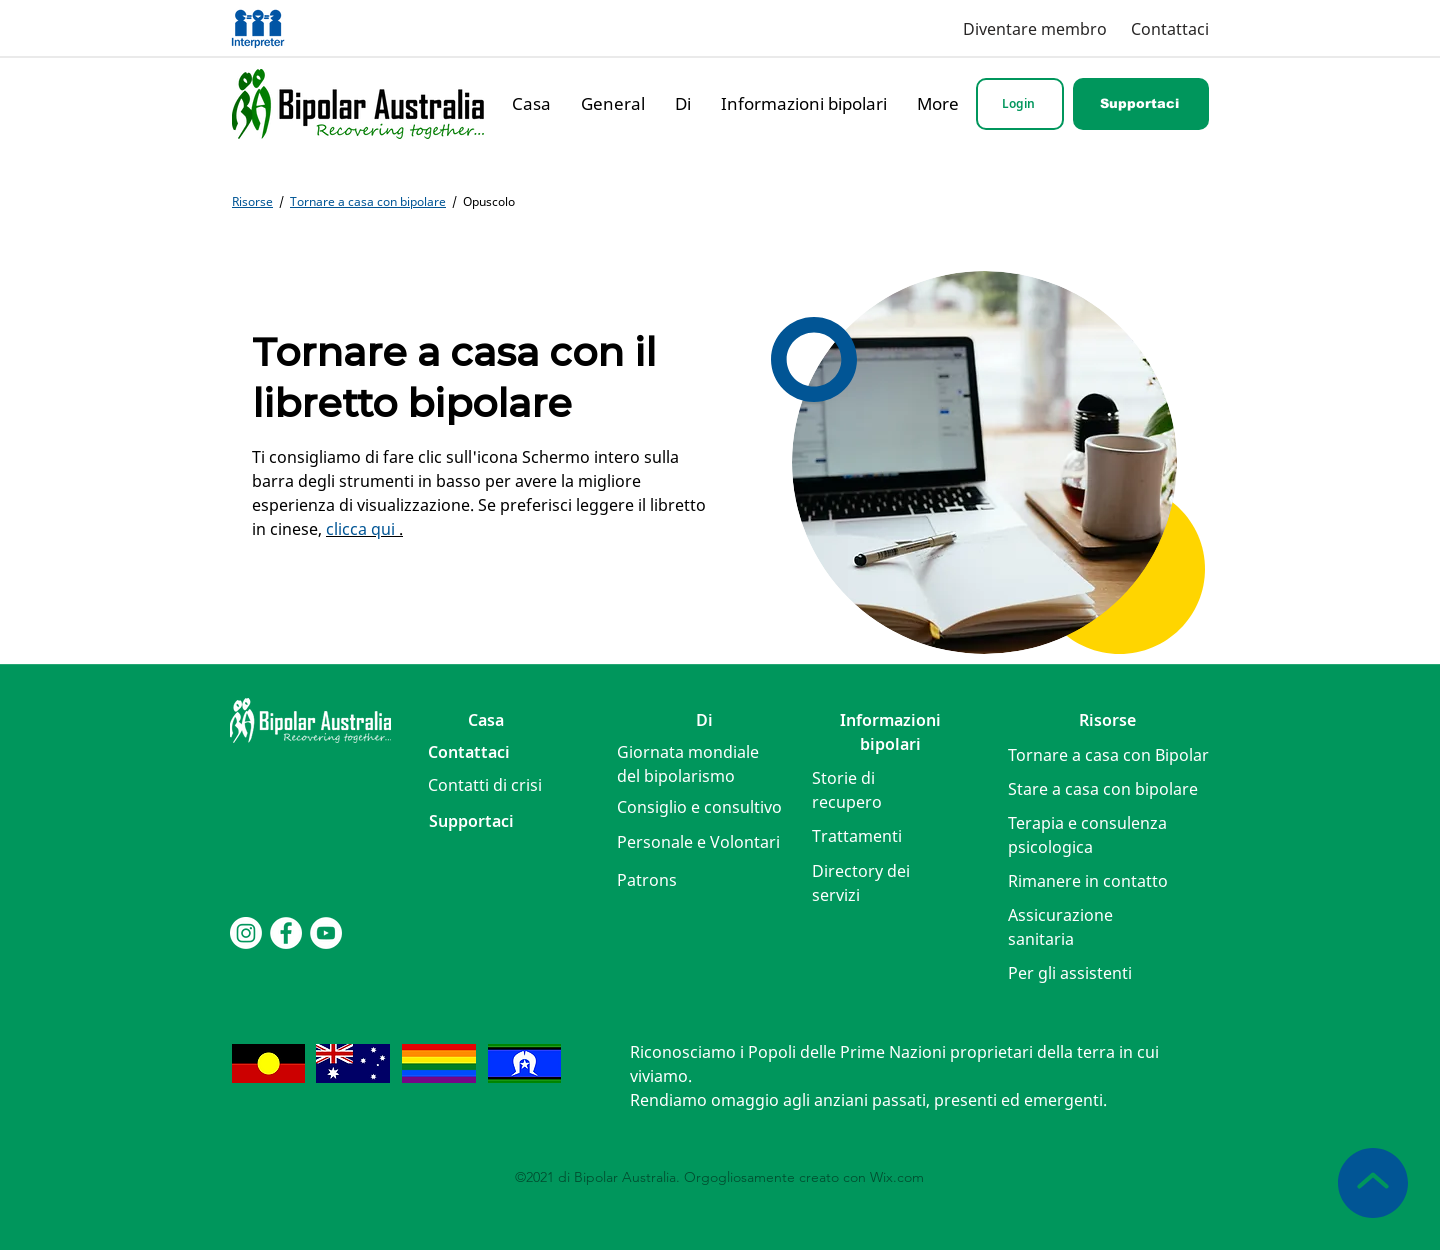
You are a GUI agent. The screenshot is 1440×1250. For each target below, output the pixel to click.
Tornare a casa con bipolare (368, 201)
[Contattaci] (1167, 28)
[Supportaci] (1141, 104)
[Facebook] (286, 933)
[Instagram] (246, 933)
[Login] (1020, 104)
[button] (485, 785)
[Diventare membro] (1029, 28)
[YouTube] (326, 933)
